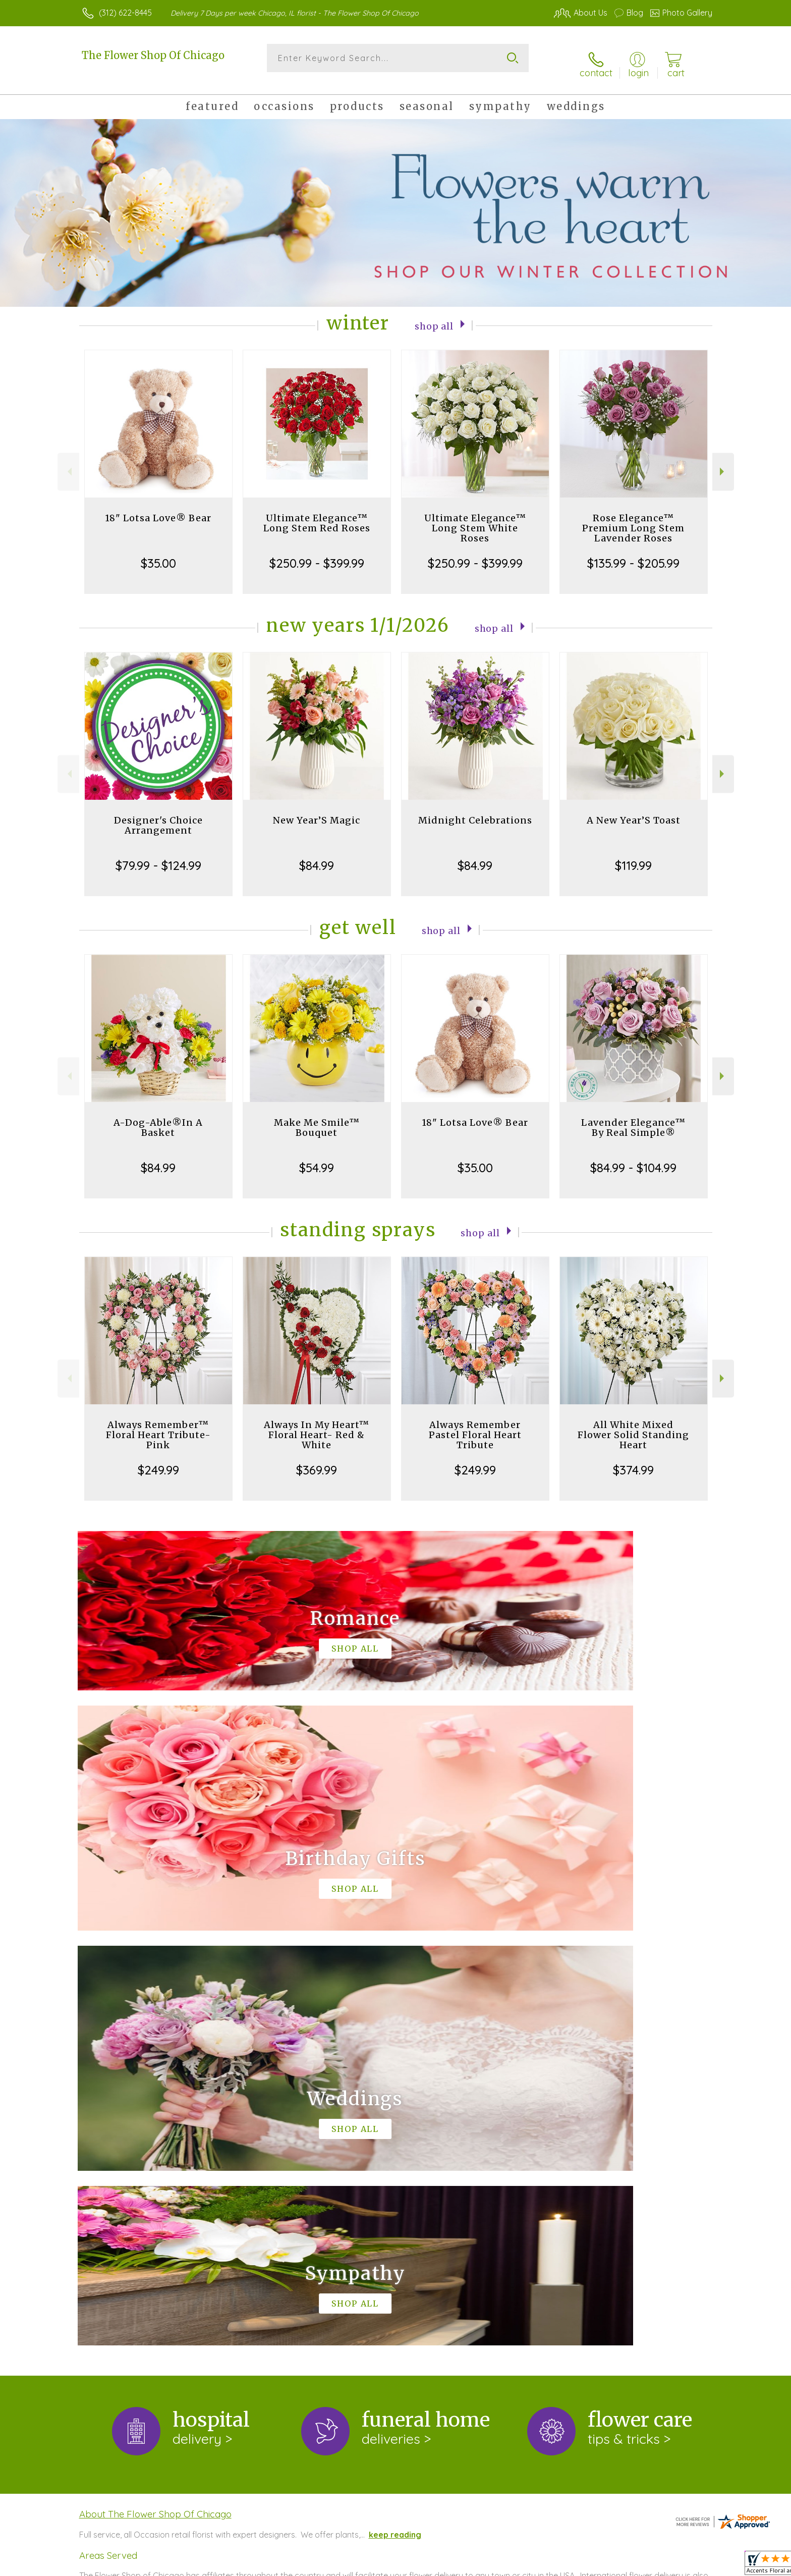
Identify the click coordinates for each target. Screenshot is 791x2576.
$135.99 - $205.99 (633, 552)
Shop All (434, 314)
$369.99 (316, 1459)
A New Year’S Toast (634, 809)
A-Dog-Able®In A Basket (158, 1117)
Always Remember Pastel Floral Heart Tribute (475, 1424)
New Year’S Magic (316, 809)
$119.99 (633, 854)
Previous (68, 461)
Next (723, 461)
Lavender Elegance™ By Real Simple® (633, 1117)
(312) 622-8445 (125, 13)
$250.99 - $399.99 (316, 552)
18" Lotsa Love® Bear (158, 507)
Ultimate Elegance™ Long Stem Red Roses (316, 512)
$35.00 (158, 552)
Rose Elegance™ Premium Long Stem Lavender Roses (633, 517)
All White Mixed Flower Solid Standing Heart (633, 1424)
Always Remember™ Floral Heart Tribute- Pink (158, 1424)
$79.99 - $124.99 (158, 854)
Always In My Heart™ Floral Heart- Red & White (316, 1424)
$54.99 (316, 1157)
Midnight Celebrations (475, 809)
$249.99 (158, 1459)
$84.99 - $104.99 (633, 1157)
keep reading (395, 2110)
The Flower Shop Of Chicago (153, 55)
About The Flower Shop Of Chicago (155, 2089)
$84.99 (316, 854)
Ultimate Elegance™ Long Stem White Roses (475, 517)
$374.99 (633, 1459)
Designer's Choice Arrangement (158, 815)
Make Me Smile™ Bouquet (317, 1117)
